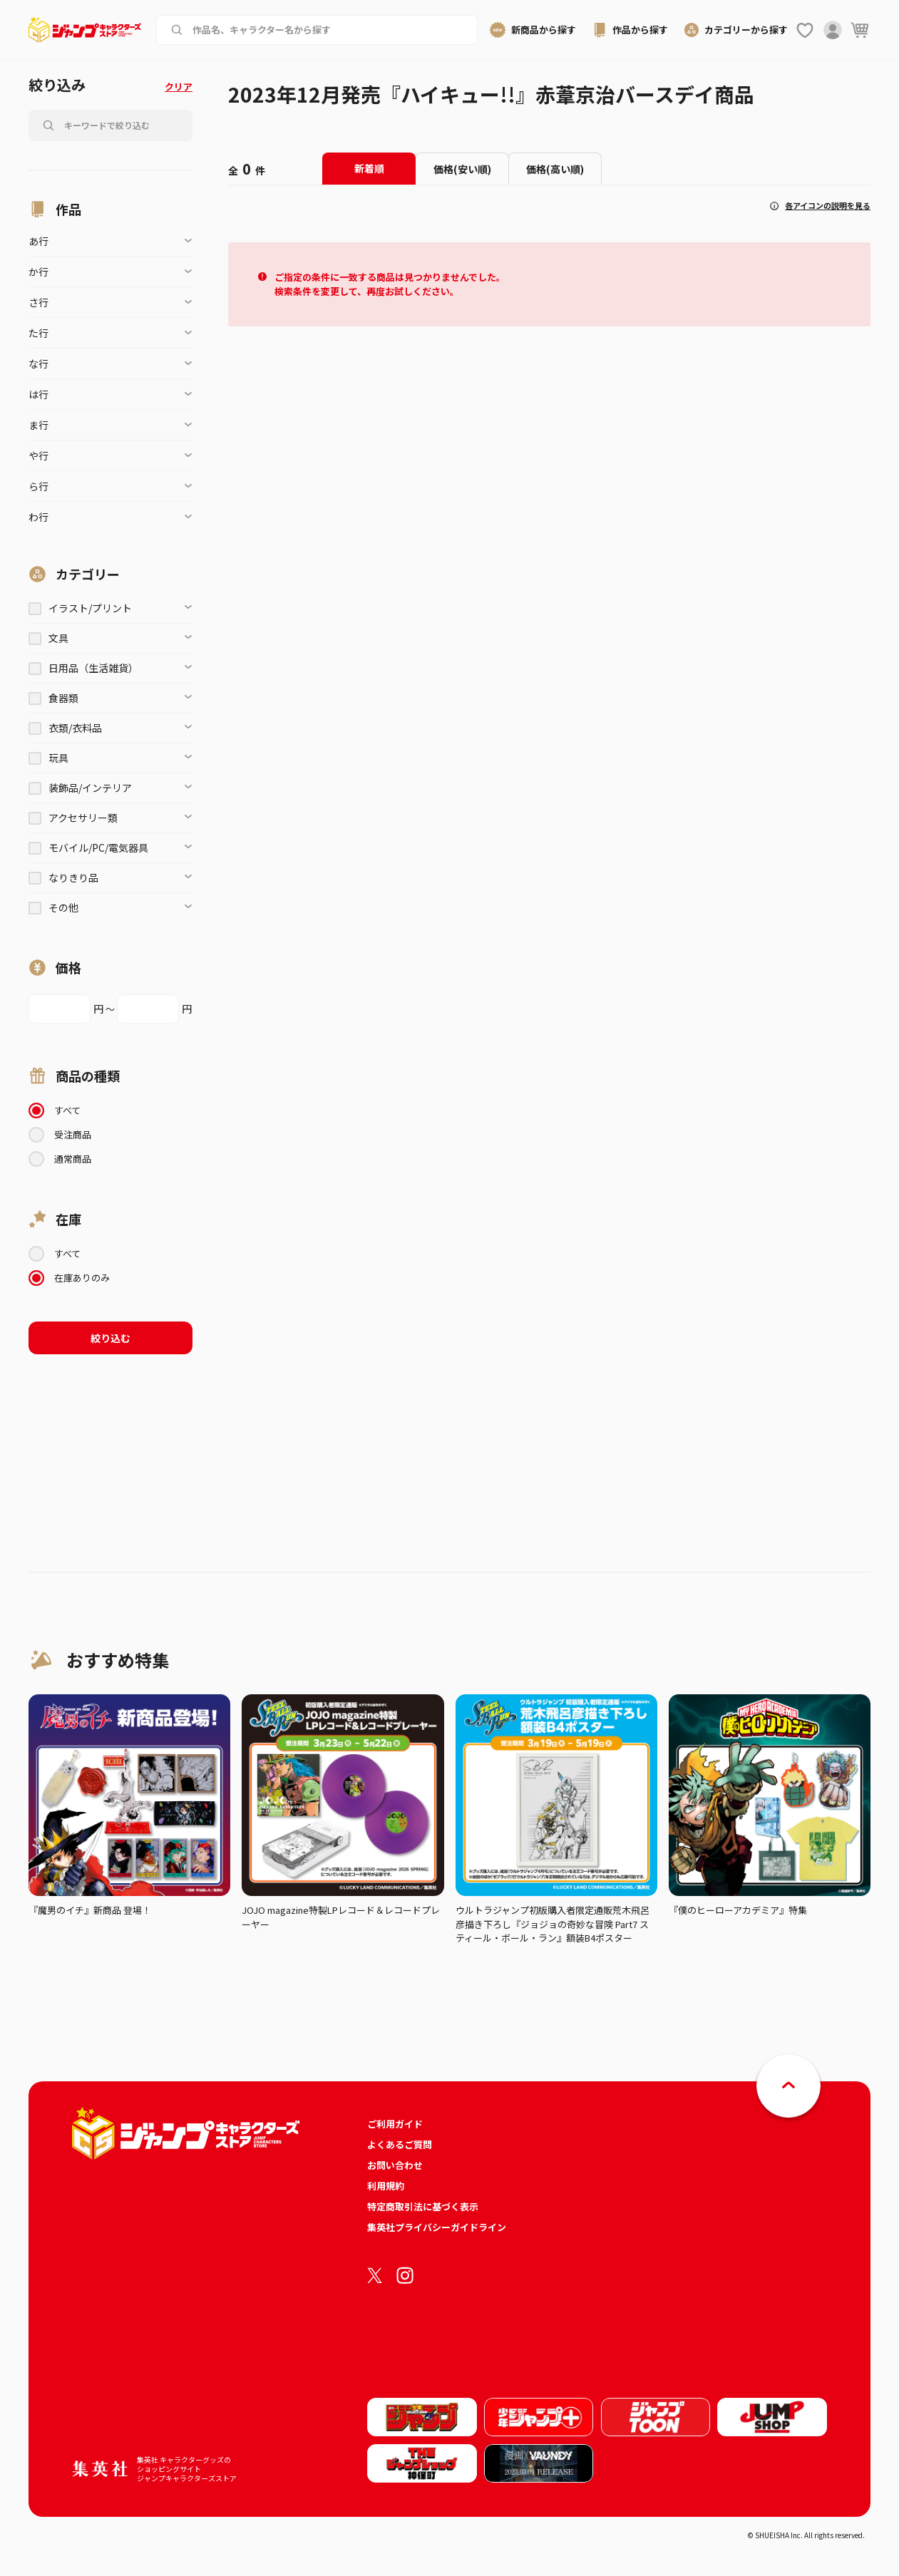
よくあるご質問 (399, 2144)
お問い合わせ (395, 2165)
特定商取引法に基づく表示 (422, 2206)
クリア (178, 86)
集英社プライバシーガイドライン (436, 2227)
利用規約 (385, 2186)
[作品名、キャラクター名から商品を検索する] (327, 30)
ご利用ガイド (395, 2124)
